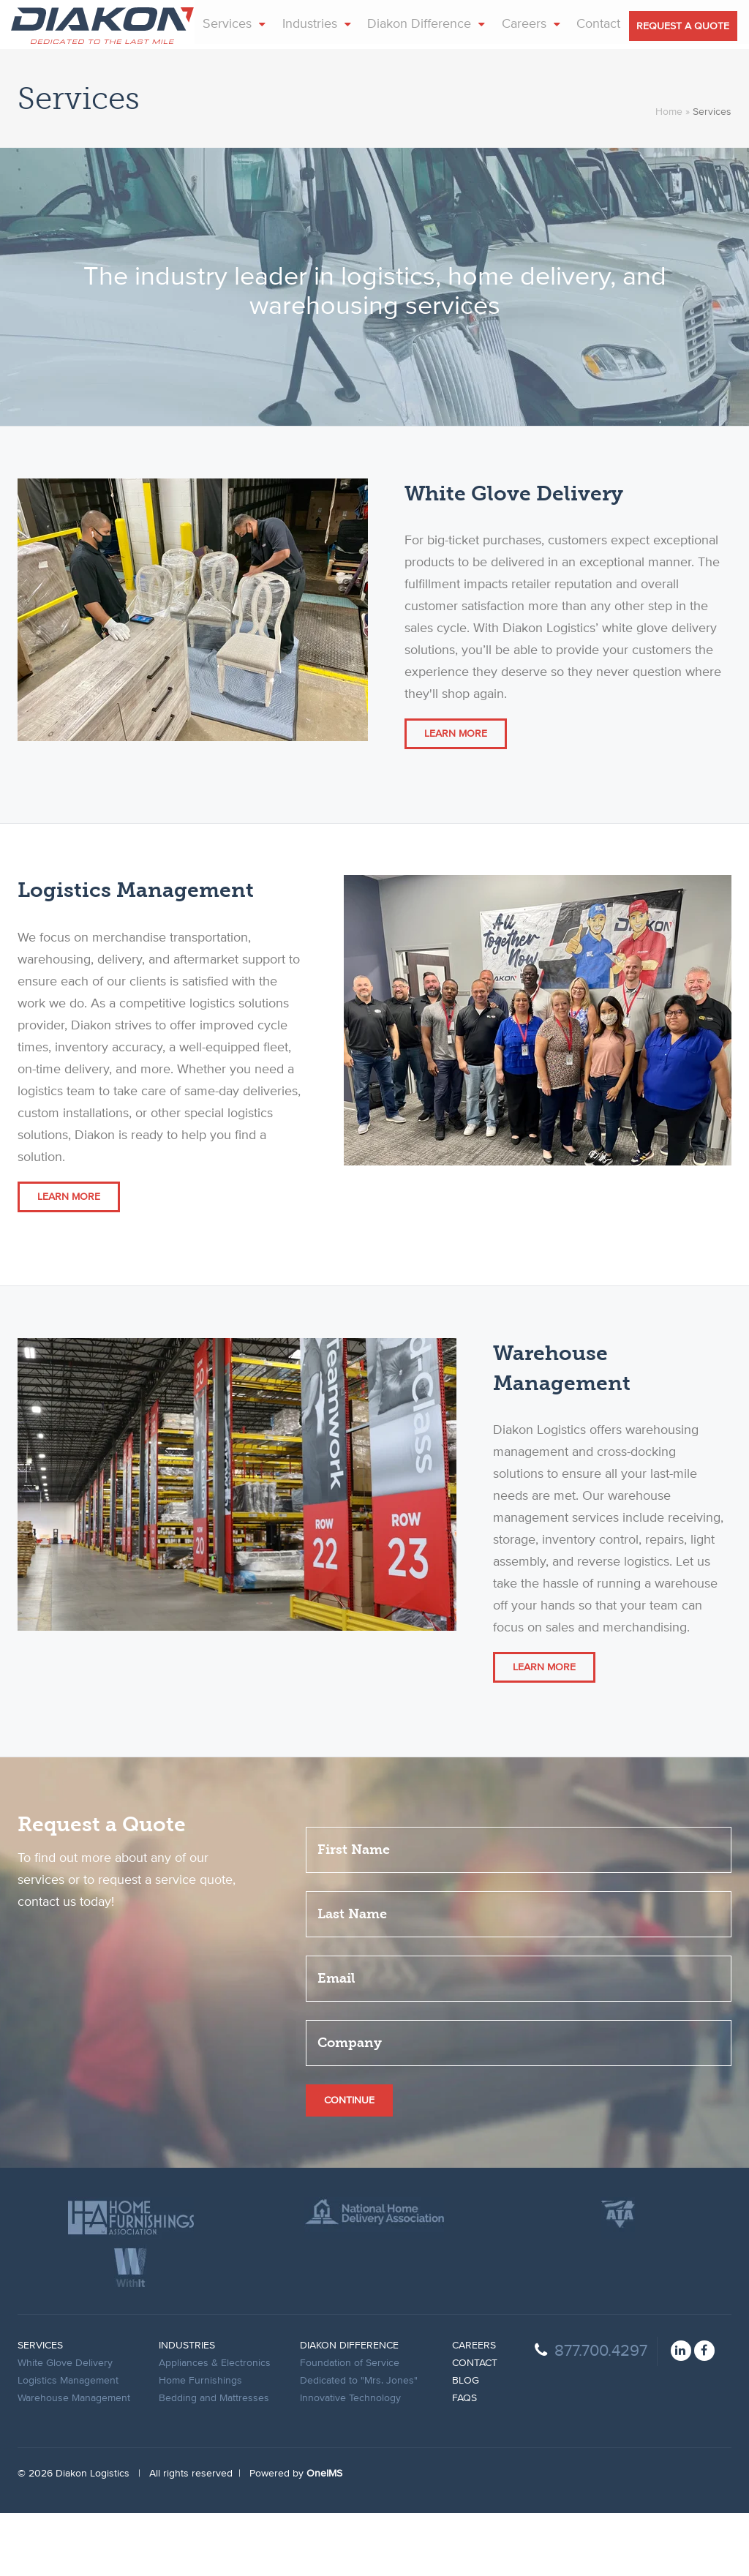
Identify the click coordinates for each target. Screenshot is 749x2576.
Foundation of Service (349, 2426)
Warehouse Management (74, 2461)
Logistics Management (68, 2443)
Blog (465, 2443)
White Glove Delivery (65, 2426)
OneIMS (324, 2536)
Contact (474, 2426)
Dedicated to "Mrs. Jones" (359, 2443)
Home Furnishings (200, 2443)
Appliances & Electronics (215, 2426)
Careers (474, 2408)
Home (668, 175)
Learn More (455, 797)
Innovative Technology (350, 2461)
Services (40, 2408)
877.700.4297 (591, 2413)
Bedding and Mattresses (214, 2461)
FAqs (464, 2461)
